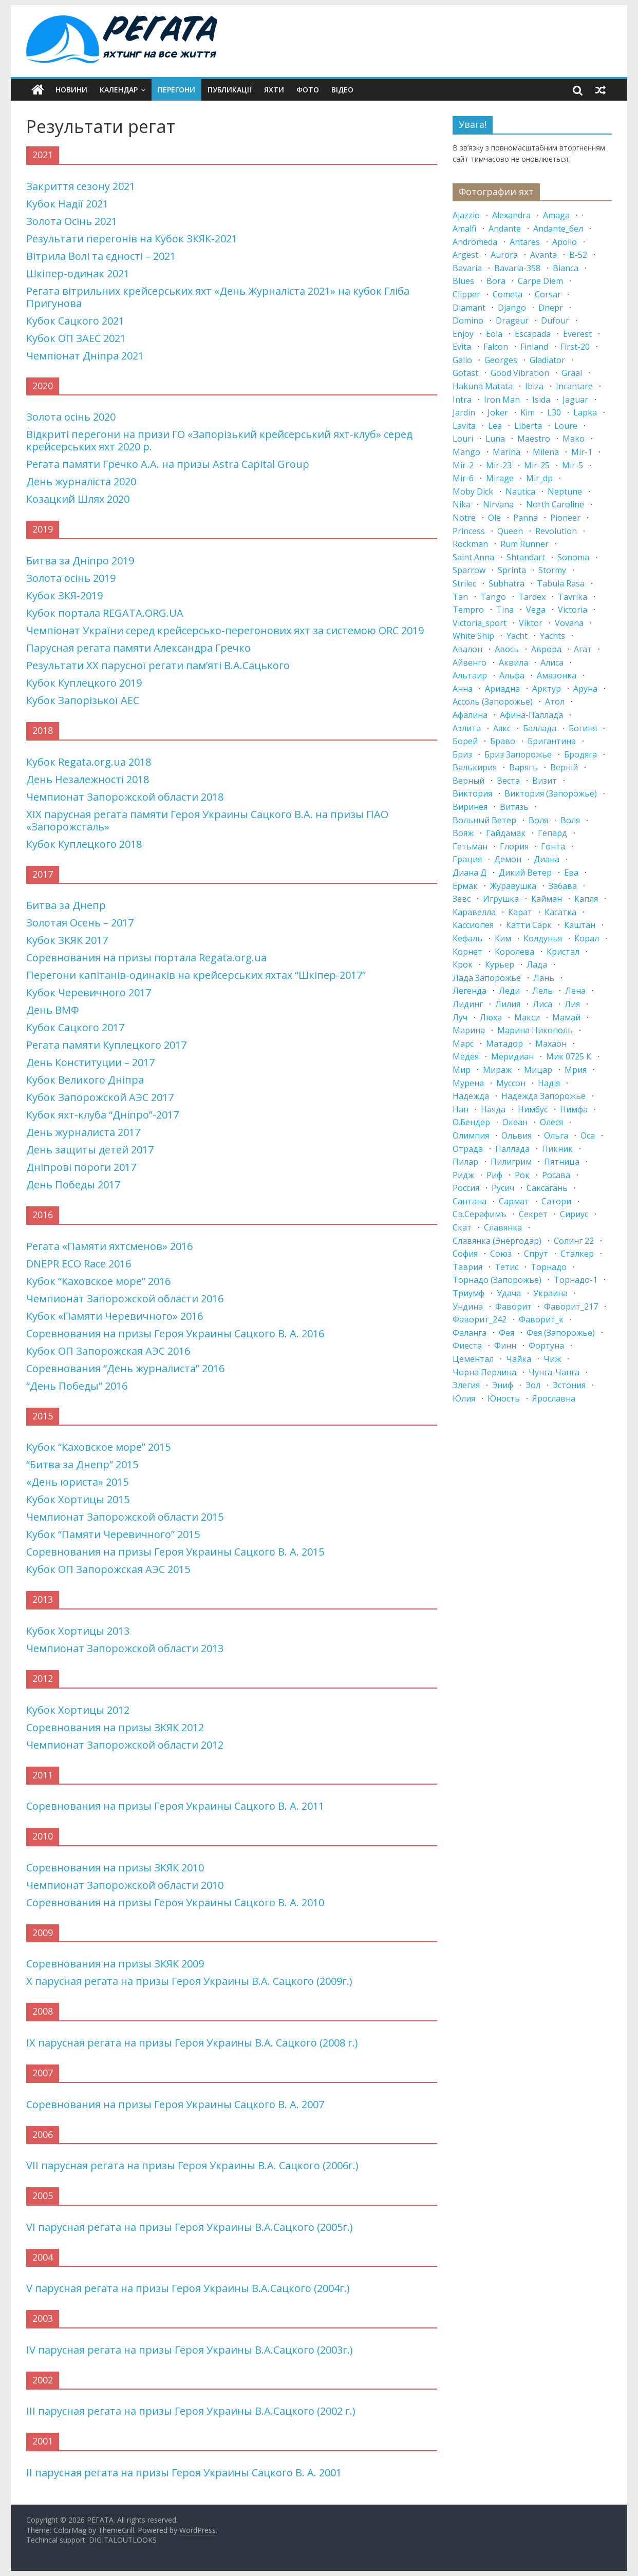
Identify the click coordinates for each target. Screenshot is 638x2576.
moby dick (473, 491)
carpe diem (540, 281)
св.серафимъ (479, 1214)
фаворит (513, 1306)
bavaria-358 (517, 268)
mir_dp (539, 478)
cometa (507, 294)
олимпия (471, 1135)
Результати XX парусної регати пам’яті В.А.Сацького (158, 665)
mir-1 (581, 452)
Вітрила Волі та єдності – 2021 (101, 256)
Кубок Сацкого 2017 (75, 1027)
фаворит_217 (571, 1306)
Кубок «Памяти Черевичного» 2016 (114, 1316)
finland (534, 346)
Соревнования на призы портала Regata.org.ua (146, 957)
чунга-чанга (554, 1372)
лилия (507, 1004)
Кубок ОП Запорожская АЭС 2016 (108, 1351)
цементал (473, 1359)
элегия (466, 1385)
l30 (554, 412)
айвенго (469, 662)
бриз (462, 754)
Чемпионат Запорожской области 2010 (124, 1885)
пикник (557, 1148)
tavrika (572, 596)
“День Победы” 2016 (76, 1386)
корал (586, 938)
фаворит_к (541, 1319)
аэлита (467, 728)
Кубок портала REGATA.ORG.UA (104, 613)
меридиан (512, 1056)
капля (586, 898)
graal (571, 372)
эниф (502, 1385)
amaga (556, 215)
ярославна (553, 1398)
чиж (552, 1359)
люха (491, 1017)
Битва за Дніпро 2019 (80, 560)
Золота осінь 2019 (71, 578)
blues (463, 281)
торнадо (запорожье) (497, 1279)
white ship (473, 635)
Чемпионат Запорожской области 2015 (124, 1517)
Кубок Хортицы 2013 (77, 1631)
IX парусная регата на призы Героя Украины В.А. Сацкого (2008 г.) (192, 2043)
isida (541, 399)
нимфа (574, 1109)
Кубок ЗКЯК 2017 (67, 940)
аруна (585, 688)
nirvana (498, 504)
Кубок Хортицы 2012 (77, 1710)
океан (515, 1122)
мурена (468, 1083)
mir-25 (537, 465)
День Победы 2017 (73, 1184)
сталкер (577, 1253)
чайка (518, 1359)
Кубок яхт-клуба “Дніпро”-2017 (102, 1115)
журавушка (513, 886)
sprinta (512, 570)
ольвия (516, 1135)
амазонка (556, 675)
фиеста (467, 1345)
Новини (71, 89)
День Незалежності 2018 (87, 779)
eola (494, 333)
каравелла (474, 912)
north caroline (555, 504)
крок (463, 964)
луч (460, 1017)
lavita (464, 425)
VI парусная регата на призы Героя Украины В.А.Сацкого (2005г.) (189, 2227)
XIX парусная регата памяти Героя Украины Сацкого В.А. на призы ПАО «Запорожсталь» (207, 820)
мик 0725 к (568, 1056)
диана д (469, 872)
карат (520, 912)
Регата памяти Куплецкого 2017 (106, 1045)
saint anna (473, 557)
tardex (532, 596)
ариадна (502, 688)
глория (514, 846)
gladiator (547, 360)
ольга (556, 1135)
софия (465, 1253)
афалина (470, 715)
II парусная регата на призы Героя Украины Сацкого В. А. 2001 (184, 2472)
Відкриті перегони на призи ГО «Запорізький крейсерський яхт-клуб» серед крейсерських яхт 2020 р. (219, 440)
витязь (514, 806)
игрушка (501, 898)
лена (575, 990)
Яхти (274, 89)
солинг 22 (574, 1240)
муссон (511, 1083)
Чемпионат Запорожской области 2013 (124, 1648)
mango (466, 452)
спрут (536, 1253)
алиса (552, 662)
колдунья (542, 938)
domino (468, 320)
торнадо (549, 1267)
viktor (530, 623)
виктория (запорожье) (550, 793)
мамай (566, 1017)
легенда (469, 990)
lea (495, 425)
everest (577, 333)
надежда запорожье (543, 1096)
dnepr (550, 307)
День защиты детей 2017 (90, 1150)
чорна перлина (484, 1372)
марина (469, 1030)
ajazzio (466, 215)
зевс (462, 898)
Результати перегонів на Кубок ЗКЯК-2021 (131, 238)
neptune (565, 491)
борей (465, 741)
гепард (552, 833)
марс (463, 1043)
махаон (551, 1043)
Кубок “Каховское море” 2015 (98, 1447)
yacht (517, 635)
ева (571, 872)
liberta (528, 425)
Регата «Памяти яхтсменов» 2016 (109, 1246)
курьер (499, 964)
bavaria (467, 268)
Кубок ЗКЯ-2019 (64, 595)
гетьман (470, 846)
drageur (512, 320)
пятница (561, 1161)
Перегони (176, 89)
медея (466, 1056)
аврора (546, 649)
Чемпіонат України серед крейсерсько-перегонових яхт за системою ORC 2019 (225, 630)
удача (509, 1293)
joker (497, 412)
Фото (307, 89)
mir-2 (463, 465)
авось (507, 649)
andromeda (475, 242)
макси (527, 1017)
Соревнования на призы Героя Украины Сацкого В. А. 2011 (175, 1806)
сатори (556, 1201)
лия (572, 1004)
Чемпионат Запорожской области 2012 (124, 1745)
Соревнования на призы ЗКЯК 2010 (115, 1867)
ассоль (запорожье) (493, 701)
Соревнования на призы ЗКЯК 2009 (115, 1964)
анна (463, 688)
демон (507, 859)
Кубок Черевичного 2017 (88, 992)
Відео (342, 89)
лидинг (468, 1004)
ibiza (534, 386)
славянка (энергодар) (497, 1240)
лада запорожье (487, 977)
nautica (520, 491)
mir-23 (499, 465)
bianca (565, 268)
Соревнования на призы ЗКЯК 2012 (115, 1727)
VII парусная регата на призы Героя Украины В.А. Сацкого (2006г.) (192, 2165)
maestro (533, 438)
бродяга (580, 754)
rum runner (524, 544)
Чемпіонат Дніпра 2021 (85, 356)
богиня (583, 728)
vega (536, 609)
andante (505, 228)
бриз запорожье (518, 754)
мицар (538, 1069)
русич (503, 1188)
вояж (463, 833)
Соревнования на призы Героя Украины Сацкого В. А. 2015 (175, 1552)
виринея (470, 806)
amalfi (464, 228)
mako (573, 438)
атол (555, 701)
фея (506, 1332)
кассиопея (473, 925)
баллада (539, 728)
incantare (574, 386)
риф (494, 1175)
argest (465, 254)
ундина (468, 1306)
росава (556, 1175)
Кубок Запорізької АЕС (82, 700)
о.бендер (471, 1122)
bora (495, 281)
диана (546, 859)
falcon (495, 346)
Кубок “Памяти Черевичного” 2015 (113, 1534)
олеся (551, 1122)
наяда (493, 1109)
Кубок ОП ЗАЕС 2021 (76, 338)
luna (495, 438)
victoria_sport (479, 623)
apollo (564, 242)
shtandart (525, 557)
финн (505, 1345)
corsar (548, 294)
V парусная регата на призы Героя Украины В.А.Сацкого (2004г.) (188, 2288)
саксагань (547, 1188)
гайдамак (506, 833)
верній (564, 767)
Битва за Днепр (66, 905)
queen (510, 531)
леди (509, 990)
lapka (585, 412)
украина (550, 1293)
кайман (546, 898)
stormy (552, 570)
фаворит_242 (479, 1319)
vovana (569, 623)
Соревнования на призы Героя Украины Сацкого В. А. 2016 (175, 1333)
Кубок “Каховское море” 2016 (98, 1281)
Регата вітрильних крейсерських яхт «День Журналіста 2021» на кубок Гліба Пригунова (217, 297)
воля (538, 820)
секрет (533, 1214)
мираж (497, 1069)
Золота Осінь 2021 (71, 221)
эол (533, 1385)
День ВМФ (52, 1010)
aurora (504, 254)
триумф (468, 1293)
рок (522, 1175)
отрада (468, 1148)
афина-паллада (531, 715)
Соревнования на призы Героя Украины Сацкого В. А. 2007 (175, 2104)
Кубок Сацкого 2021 (75, 321)
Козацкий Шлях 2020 (77, 499)
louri (463, 438)
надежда (471, 1096)
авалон (467, 649)
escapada (533, 333)
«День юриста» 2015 (77, 1482)
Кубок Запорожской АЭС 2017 (100, 1097)
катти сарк (529, 925)
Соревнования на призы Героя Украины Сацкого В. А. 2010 (175, 1902)
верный (468, 780)
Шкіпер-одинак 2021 (77, 273)
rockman (470, 544)
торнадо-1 (575, 1279)
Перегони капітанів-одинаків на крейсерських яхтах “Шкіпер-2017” (196, 975)
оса (587, 1135)
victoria (572, 609)
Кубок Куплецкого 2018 (84, 844)
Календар (119, 89)
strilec (464, 583)
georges (500, 360)
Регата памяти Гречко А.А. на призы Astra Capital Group (167, 464)
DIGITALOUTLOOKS (123, 2540)
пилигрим (511, 1161)
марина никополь (535, 1030)
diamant (469, 307)
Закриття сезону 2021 (80, 186)
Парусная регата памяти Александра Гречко (138, 648)
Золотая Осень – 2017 (80, 923)
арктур (546, 688)
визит (544, 780)
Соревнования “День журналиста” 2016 (125, 1368)
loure (565, 425)
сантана (469, 1201)
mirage (500, 478)
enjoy (463, 333)
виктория (472, 793)
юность (503, 1398)
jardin (464, 412)
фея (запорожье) (561, 1332)
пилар (465, 1161)
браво (502, 741)
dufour (555, 320)
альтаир (470, 675)
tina (505, 609)
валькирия (475, 767)
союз (501, 1253)
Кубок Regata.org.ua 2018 (88, 762)
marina (506, 452)
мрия (576, 1069)
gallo (462, 360)
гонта (553, 846)
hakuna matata (483, 386)
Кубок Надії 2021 (67, 204)
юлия (464, 1398)
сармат (514, 1201)
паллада (512, 1148)
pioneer (565, 517)
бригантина (552, 741)
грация (467, 859)
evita (462, 346)
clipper (466, 294)
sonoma (573, 557)
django (512, 307)
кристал (563, 951)
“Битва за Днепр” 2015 (82, 1464)
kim (527, 412)
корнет (467, 951)
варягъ (523, 767)
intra (462, 399)
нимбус (533, 1109)
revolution (556, 531)
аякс (502, 728)
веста (508, 780)
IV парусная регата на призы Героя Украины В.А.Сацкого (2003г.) (189, 2350)
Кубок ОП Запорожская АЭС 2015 (108, 1569)
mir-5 (572, 465)
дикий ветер (525, 872)
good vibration (520, 372)
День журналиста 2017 (83, 1132)
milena (546, 452)
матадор (504, 1043)
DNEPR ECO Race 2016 (78, 1264)
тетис (506, 1267)
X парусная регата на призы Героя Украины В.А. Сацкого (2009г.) (189, 1981)
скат (462, 1227)
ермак (465, 886)
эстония (569, 1385)
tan (460, 596)
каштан (579, 925)
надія (549, 1083)
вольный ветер (484, 820)
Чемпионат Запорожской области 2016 (124, 1298)
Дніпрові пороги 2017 (81, 1167)
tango (493, 596)
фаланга (469, 1332)
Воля (570, 820)
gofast (465, 372)
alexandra (511, 215)
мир (462, 1069)
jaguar (575, 399)
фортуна (546, 1345)
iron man (502, 399)
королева (514, 951)
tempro (468, 609)
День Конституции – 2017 (90, 1062)
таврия (467, 1267)
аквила (513, 662)
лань (543, 977)
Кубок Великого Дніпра (85, 1080)
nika (462, 504)
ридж (463, 1175)
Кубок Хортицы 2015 (77, 1499)
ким (503, 938)
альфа (511, 675)
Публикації (230, 89)
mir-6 (463, 478)
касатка (560, 912)
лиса (542, 1004)
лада (537, 964)
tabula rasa (561, 583)
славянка (503, 1227)
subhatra (506, 583)
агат (583, 649)
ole (494, 517)
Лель (542, 990)
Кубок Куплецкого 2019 (84, 683)
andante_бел (558, 228)
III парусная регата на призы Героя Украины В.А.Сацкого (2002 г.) (190, 2411)
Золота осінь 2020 (71, 417)
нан (460, 1109)
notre (464, 517)
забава (563, 886)
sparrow (469, 570)
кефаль (467, 938)
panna (525, 517)
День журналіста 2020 (81, 481)
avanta (543, 254)
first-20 (575, 346)
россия (466, 1188)
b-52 (578, 254)
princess (469, 531)
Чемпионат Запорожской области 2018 (124, 797)
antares (525, 242)
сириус (574, 1214)
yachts (552, 635)
